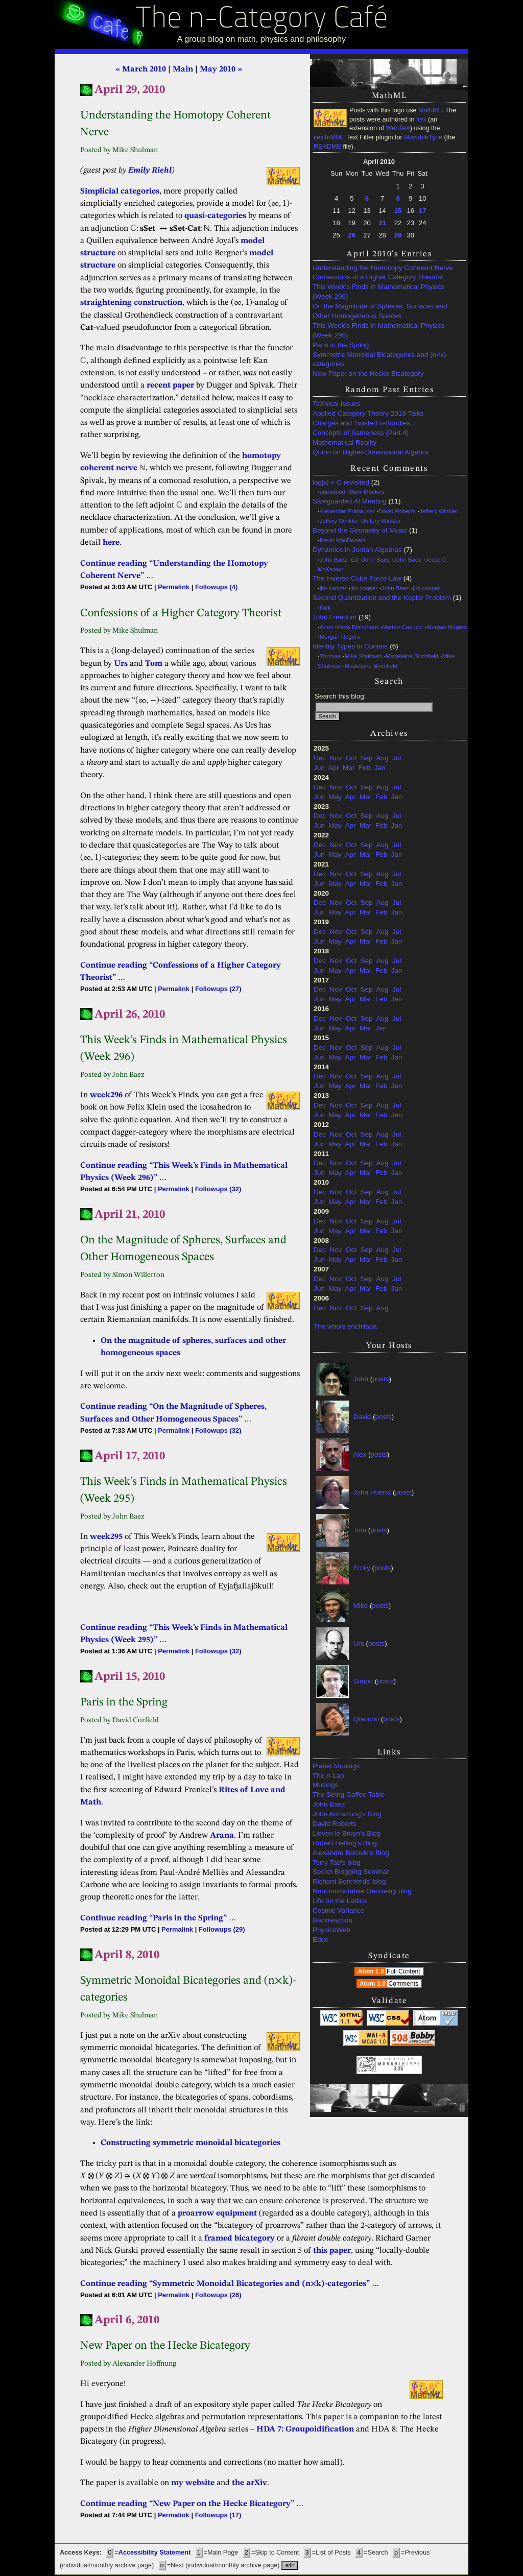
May (335, 797)
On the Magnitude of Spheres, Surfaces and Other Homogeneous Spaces (380, 311)
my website (193, 2483)
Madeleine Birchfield (412, 656)
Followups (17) (218, 2515)
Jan (380, 768)
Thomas (330, 656)
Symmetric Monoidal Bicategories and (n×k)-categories (380, 359)
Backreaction (332, 1920)
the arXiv (249, 2483)
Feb (364, 768)
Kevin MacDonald (343, 540)
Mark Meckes (366, 492)
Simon (363, 1681)
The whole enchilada (345, 1326)
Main (183, 69)
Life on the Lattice (340, 1901)
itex (421, 119)
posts (380, 1379)
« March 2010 (140, 69)
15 (397, 210)
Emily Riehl (150, 170)
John (360, 1379)
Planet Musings (336, 1766)
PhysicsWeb (331, 1930)
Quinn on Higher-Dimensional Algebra (371, 452)
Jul (396, 758)
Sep (367, 758)
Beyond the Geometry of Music (360, 530)
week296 (106, 1095)
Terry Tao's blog (337, 1862)
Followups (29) (222, 1929)
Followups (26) (218, 2295)
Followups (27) (218, 989)
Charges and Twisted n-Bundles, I (364, 423)
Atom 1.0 (390, 1971)
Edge (321, 1939)
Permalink (173, 587)
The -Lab (328, 1775)
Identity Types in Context (350, 646)
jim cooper (333, 588)
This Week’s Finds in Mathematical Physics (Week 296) (378, 291)
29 (397, 235)
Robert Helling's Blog (345, 1843)
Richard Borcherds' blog (349, 1881)
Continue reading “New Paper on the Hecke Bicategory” (187, 2504)
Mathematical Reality (344, 442)
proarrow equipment (217, 2213)
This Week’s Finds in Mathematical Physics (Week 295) (378, 330)
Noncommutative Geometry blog (362, 1891)
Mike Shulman (363, 656)
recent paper (170, 385)
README (327, 146)
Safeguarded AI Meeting (350, 501)
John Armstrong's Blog (347, 1814)
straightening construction (131, 303)
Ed (355, 560)
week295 (106, 1537)
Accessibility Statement (154, 2552)
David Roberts (397, 511)
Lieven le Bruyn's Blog (347, 1833)
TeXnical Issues (337, 403)
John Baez (333, 560)
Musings (325, 1785)
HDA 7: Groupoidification (305, 2429)
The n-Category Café (262, 19)
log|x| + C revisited (341, 482)
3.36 (398, 2069)
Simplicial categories (119, 191)
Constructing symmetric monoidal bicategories (190, 2143)
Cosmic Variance (338, 1910)
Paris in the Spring (341, 345)
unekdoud (332, 492)
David (362, 1417)
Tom (360, 1530)
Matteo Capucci (402, 627)
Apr (333, 768)
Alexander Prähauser (347, 511)
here (111, 543)
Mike (360, 1605)
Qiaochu (366, 1719)
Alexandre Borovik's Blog (351, 1853)
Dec (320, 758)
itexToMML (329, 137)
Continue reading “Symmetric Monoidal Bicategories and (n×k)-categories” (225, 2284)
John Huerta (372, 1492)
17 (422, 210)
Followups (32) (218, 1189)
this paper (332, 2251)
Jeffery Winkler (438, 511)
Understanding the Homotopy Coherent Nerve (383, 268)
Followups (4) (216, 587)
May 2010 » (221, 69)
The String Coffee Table (349, 1794)
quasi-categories (215, 216)
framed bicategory (239, 2238)
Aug (382, 758)
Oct (351, 758)
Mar (348, 768)
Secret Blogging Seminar (351, 1871)
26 (351, 235)
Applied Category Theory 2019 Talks (368, 413)
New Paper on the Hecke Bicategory (368, 373)
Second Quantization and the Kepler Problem (382, 597)
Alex (359, 1454)
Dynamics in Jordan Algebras (357, 549)
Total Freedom (334, 617)
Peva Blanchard (357, 627)
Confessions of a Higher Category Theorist (378, 277)
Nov (336, 758)
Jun (319, 768)
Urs (358, 1643)
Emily (361, 1568)
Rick (325, 608)
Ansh (326, 627)
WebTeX (398, 128)
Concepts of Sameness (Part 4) (361, 433)
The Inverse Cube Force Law (357, 578)
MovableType (423, 137)
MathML (430, 110)
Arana (222, 1836)
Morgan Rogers (446, 627)
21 (382, 223)
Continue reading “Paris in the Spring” (153, 1918)
